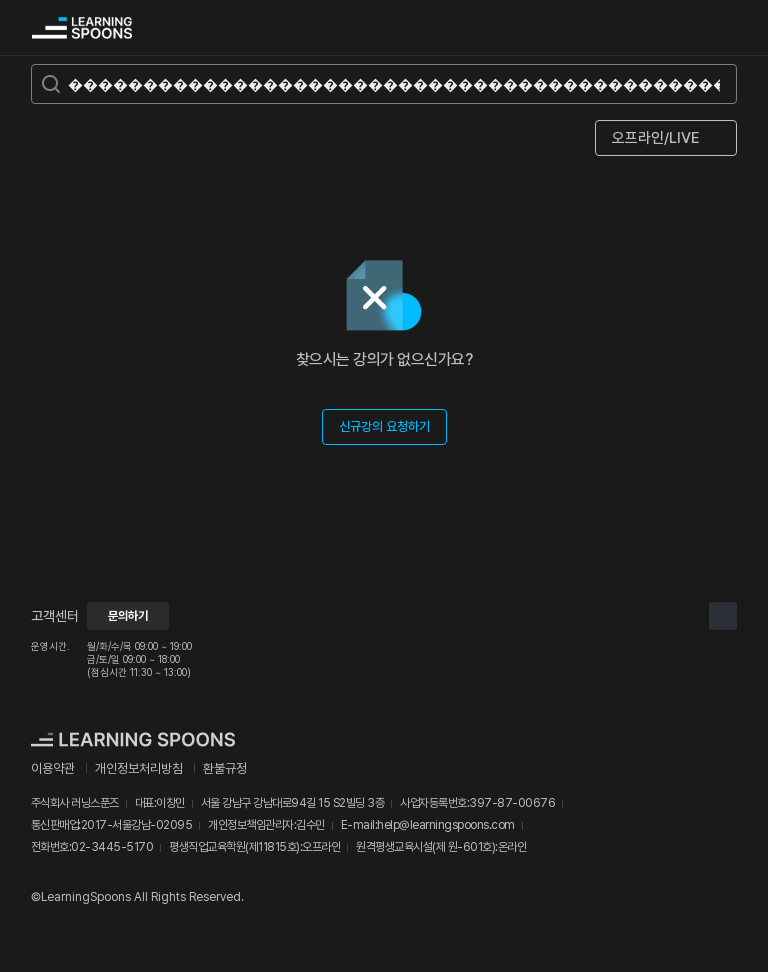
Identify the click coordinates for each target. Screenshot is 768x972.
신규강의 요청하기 (384, 426)
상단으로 (723, 616)
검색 (681, 28)
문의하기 (128, 616)
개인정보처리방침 (139, 768)
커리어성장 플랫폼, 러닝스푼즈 (82, 28)
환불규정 (225, 768)
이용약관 (53, 768)
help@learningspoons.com (446, 825)
